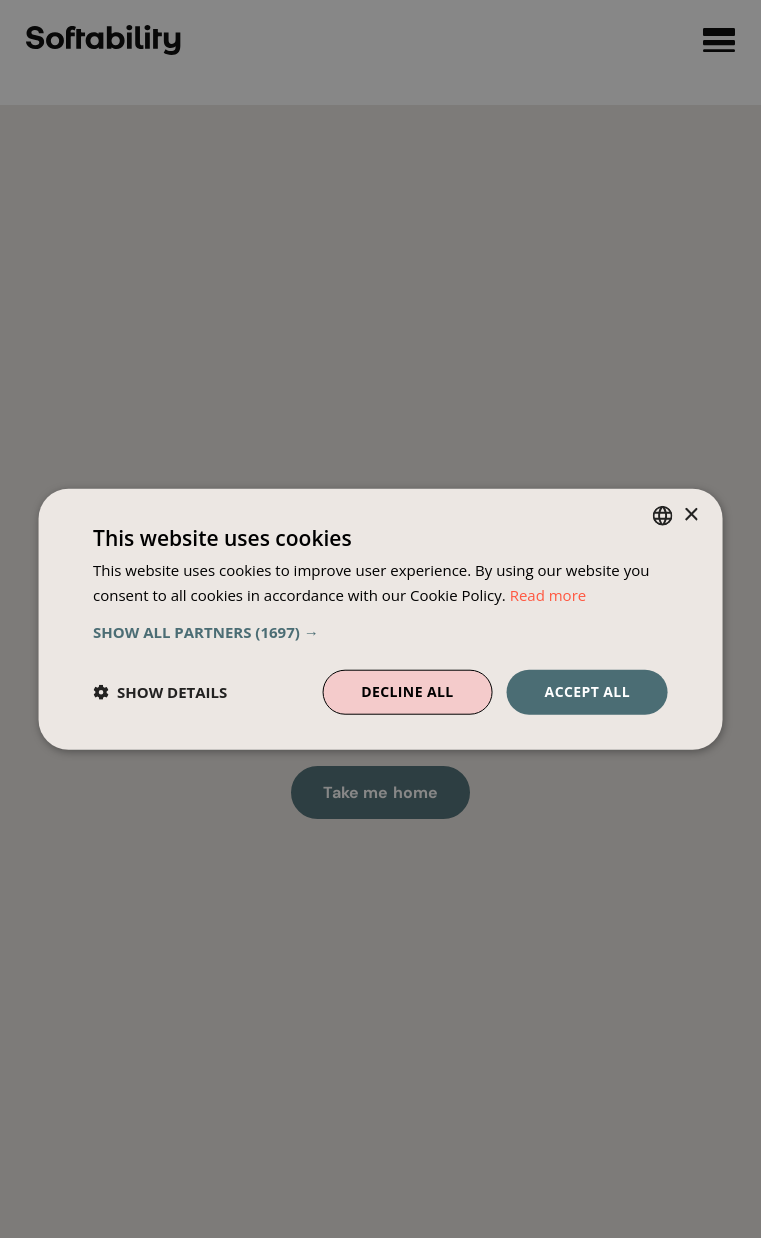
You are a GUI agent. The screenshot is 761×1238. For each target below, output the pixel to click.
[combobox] (663, 516)
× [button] (690, 514)
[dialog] (380, 619)
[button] (380, 632)
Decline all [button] (407, 691)
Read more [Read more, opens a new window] (548, 595)
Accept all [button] (587, 691)
